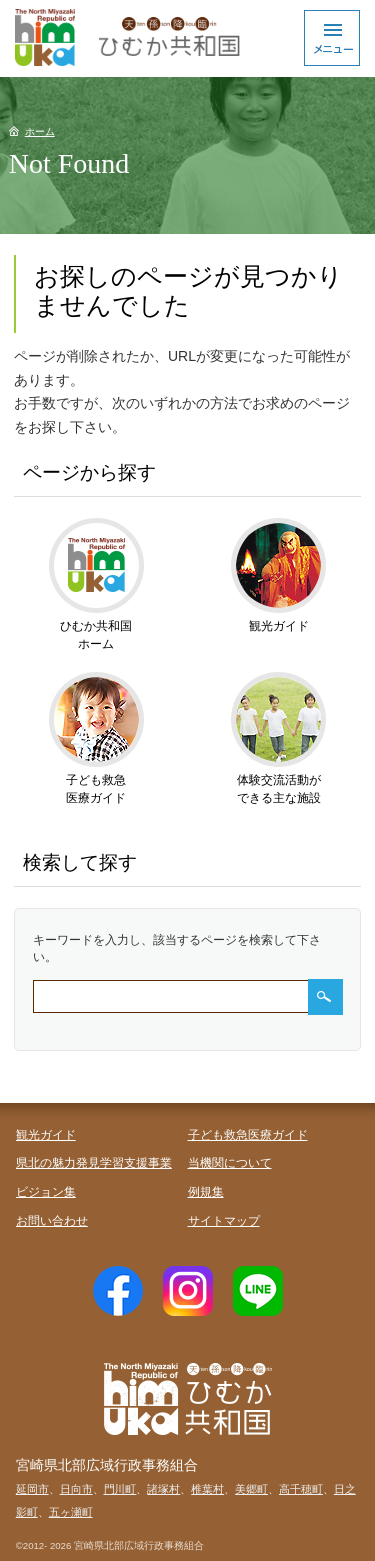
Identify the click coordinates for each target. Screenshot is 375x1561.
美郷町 (251, 1489)
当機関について (230, 1163)
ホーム (40, 131)
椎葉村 (207, 1489)
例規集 (206, 1192)
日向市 (76, 1489)
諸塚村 (163, 1489)
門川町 (120, 1489)
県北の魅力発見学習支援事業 (94, 1163)
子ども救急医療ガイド (248, 1135)
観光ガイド (46, 1135)
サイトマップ (224, 1221)
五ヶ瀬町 (71, 1512)
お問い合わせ (52, 1221)
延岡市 (32, 1489)
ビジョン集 (46, 1192)
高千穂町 (301, 1489)
